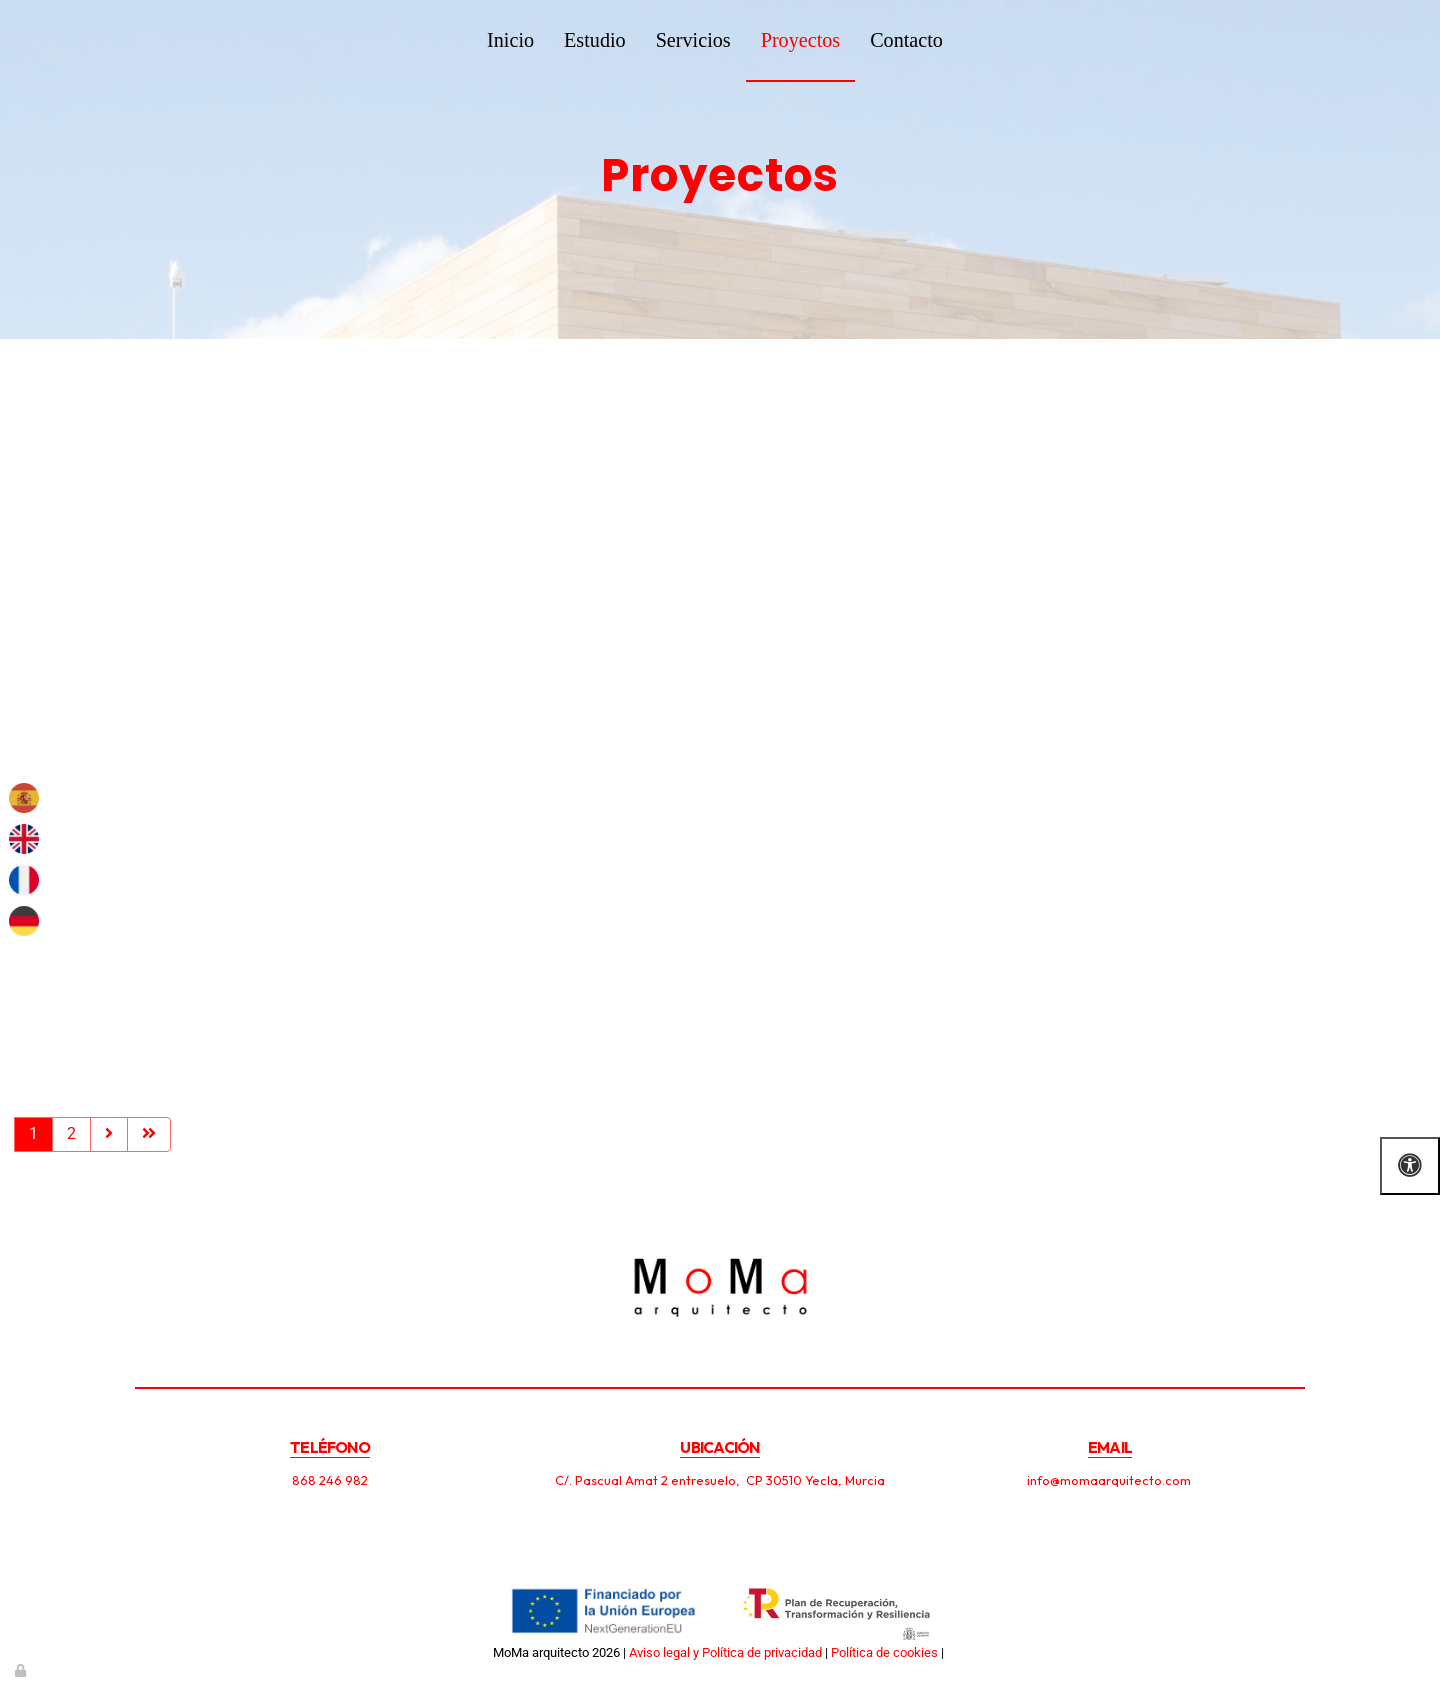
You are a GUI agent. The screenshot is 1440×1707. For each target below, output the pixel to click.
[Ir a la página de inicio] (145, 40)
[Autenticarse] (22, 1670)
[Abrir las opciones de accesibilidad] (1410, 1165)
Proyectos (801, 40)
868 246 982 (330, 1480)
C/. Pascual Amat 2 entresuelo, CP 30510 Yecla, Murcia (720, 1480)
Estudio (595, 40)
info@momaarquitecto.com (1110, 1480)
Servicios (693, 40)
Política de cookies (884, 1652)
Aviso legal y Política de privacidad (725, 1652)
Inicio (510, 40)
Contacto (906, 40)
